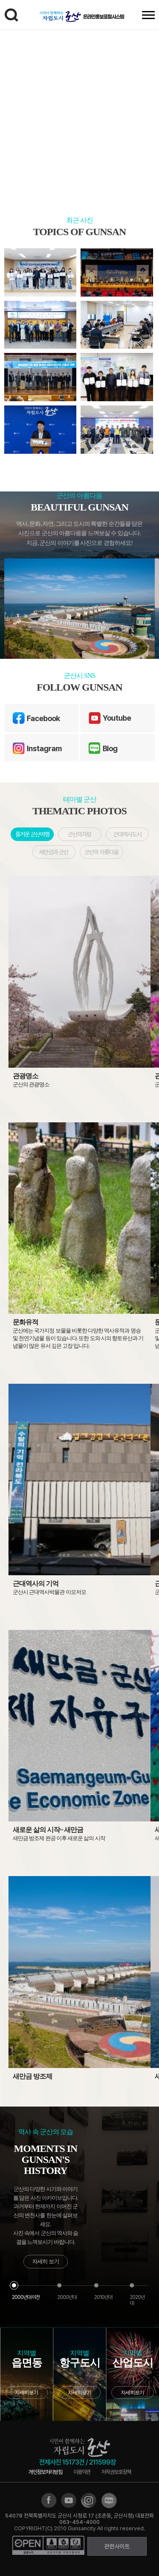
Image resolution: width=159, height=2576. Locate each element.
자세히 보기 (45, 2261)
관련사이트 (117, 2546)
